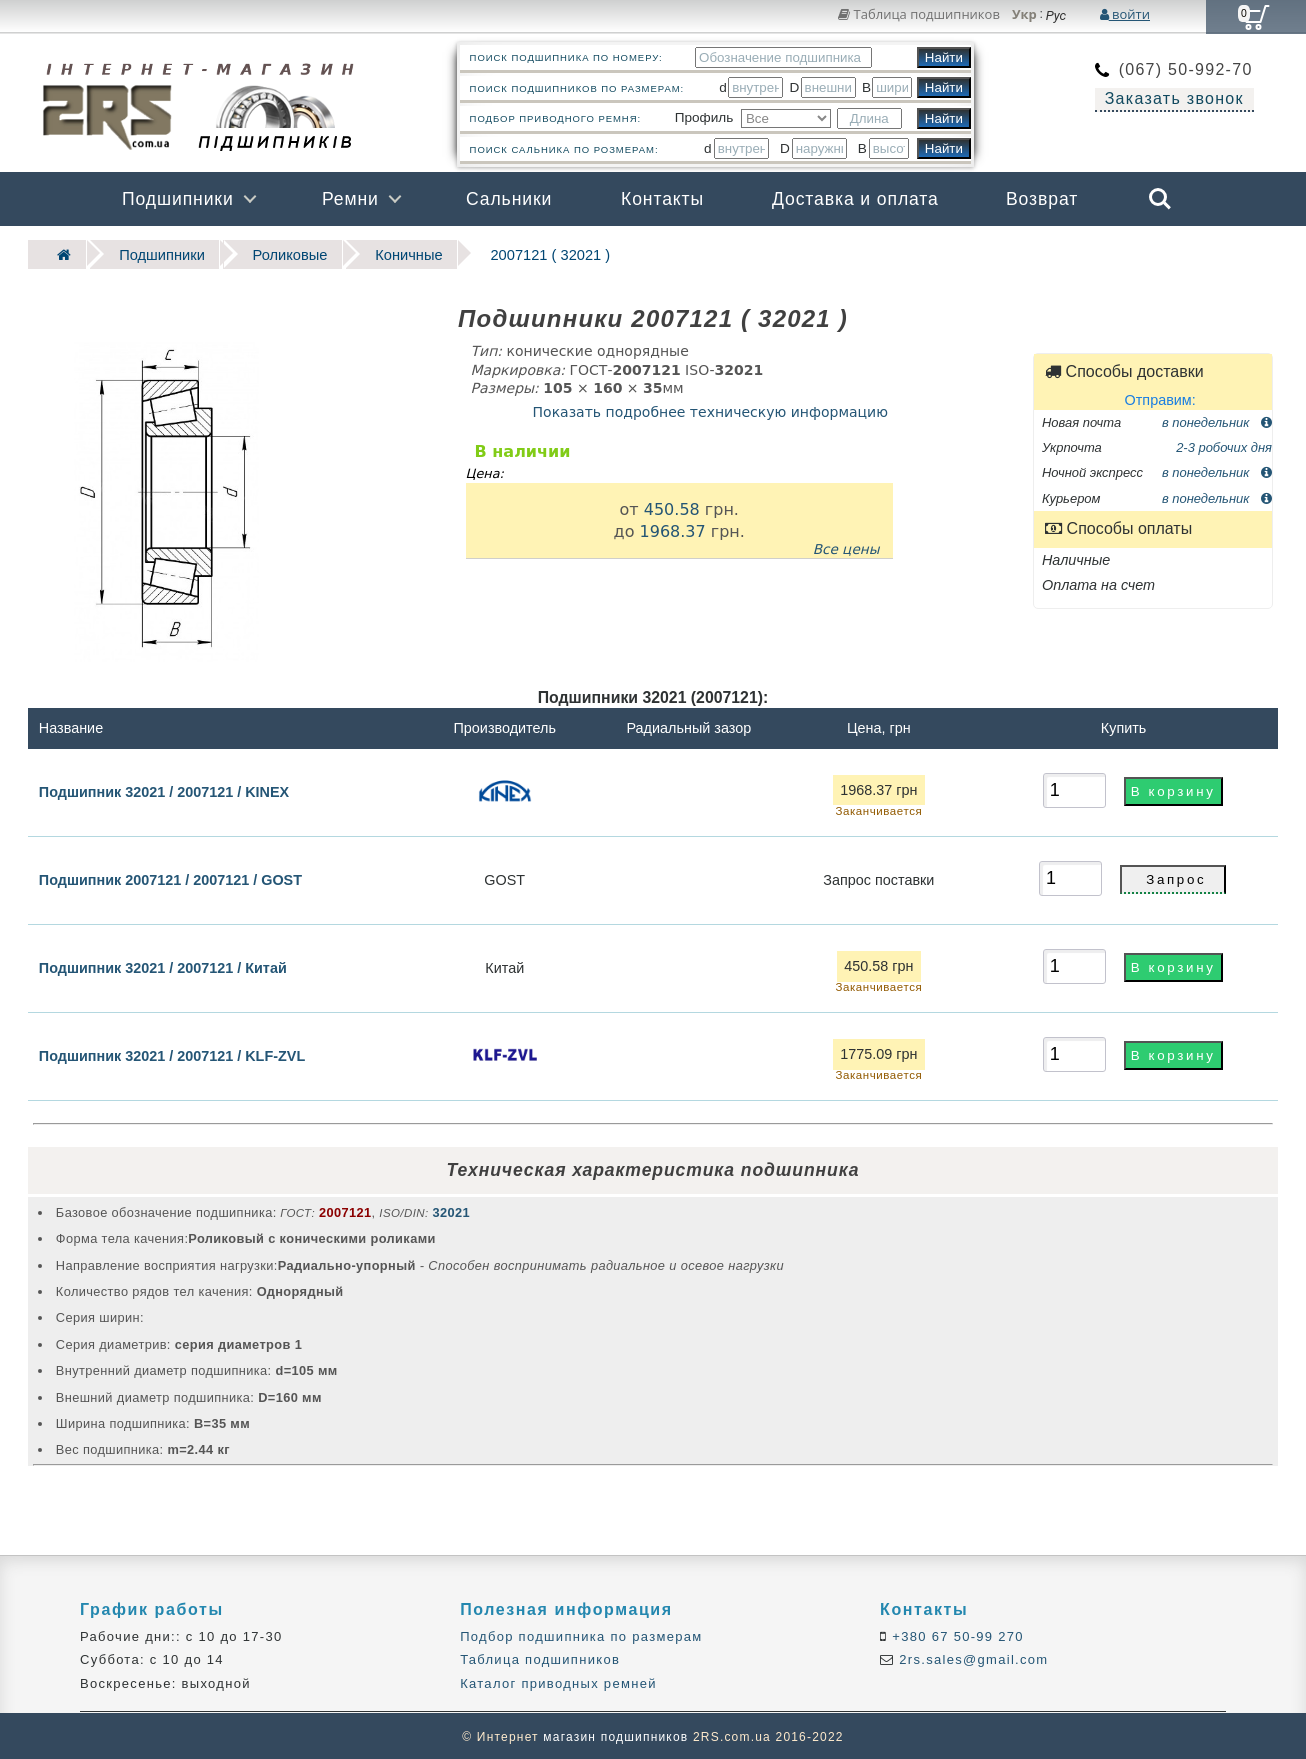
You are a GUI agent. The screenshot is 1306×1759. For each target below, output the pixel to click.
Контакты (662, 199)
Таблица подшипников (919, 14)
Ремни (350, 199)
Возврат (1042, 199)
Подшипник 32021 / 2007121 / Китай (163, 966)
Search (1160, 199)
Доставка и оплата (855, 199)
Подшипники (178, 199)
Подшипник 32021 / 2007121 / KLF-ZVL (172, 1054)
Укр (1024, 15)
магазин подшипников (615, 1735)
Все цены (846, 547)
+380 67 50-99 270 (955, 1634)
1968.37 (672, 528)
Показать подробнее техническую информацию (710, 409)
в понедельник (1217, 419)
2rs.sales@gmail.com (971, 1657)
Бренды (1063, 253)
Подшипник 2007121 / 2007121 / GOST (170, 878)
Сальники (509, 199)
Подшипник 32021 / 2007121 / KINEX (164, 789)
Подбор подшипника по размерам (581, 1634)
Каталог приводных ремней (558, 1680)
